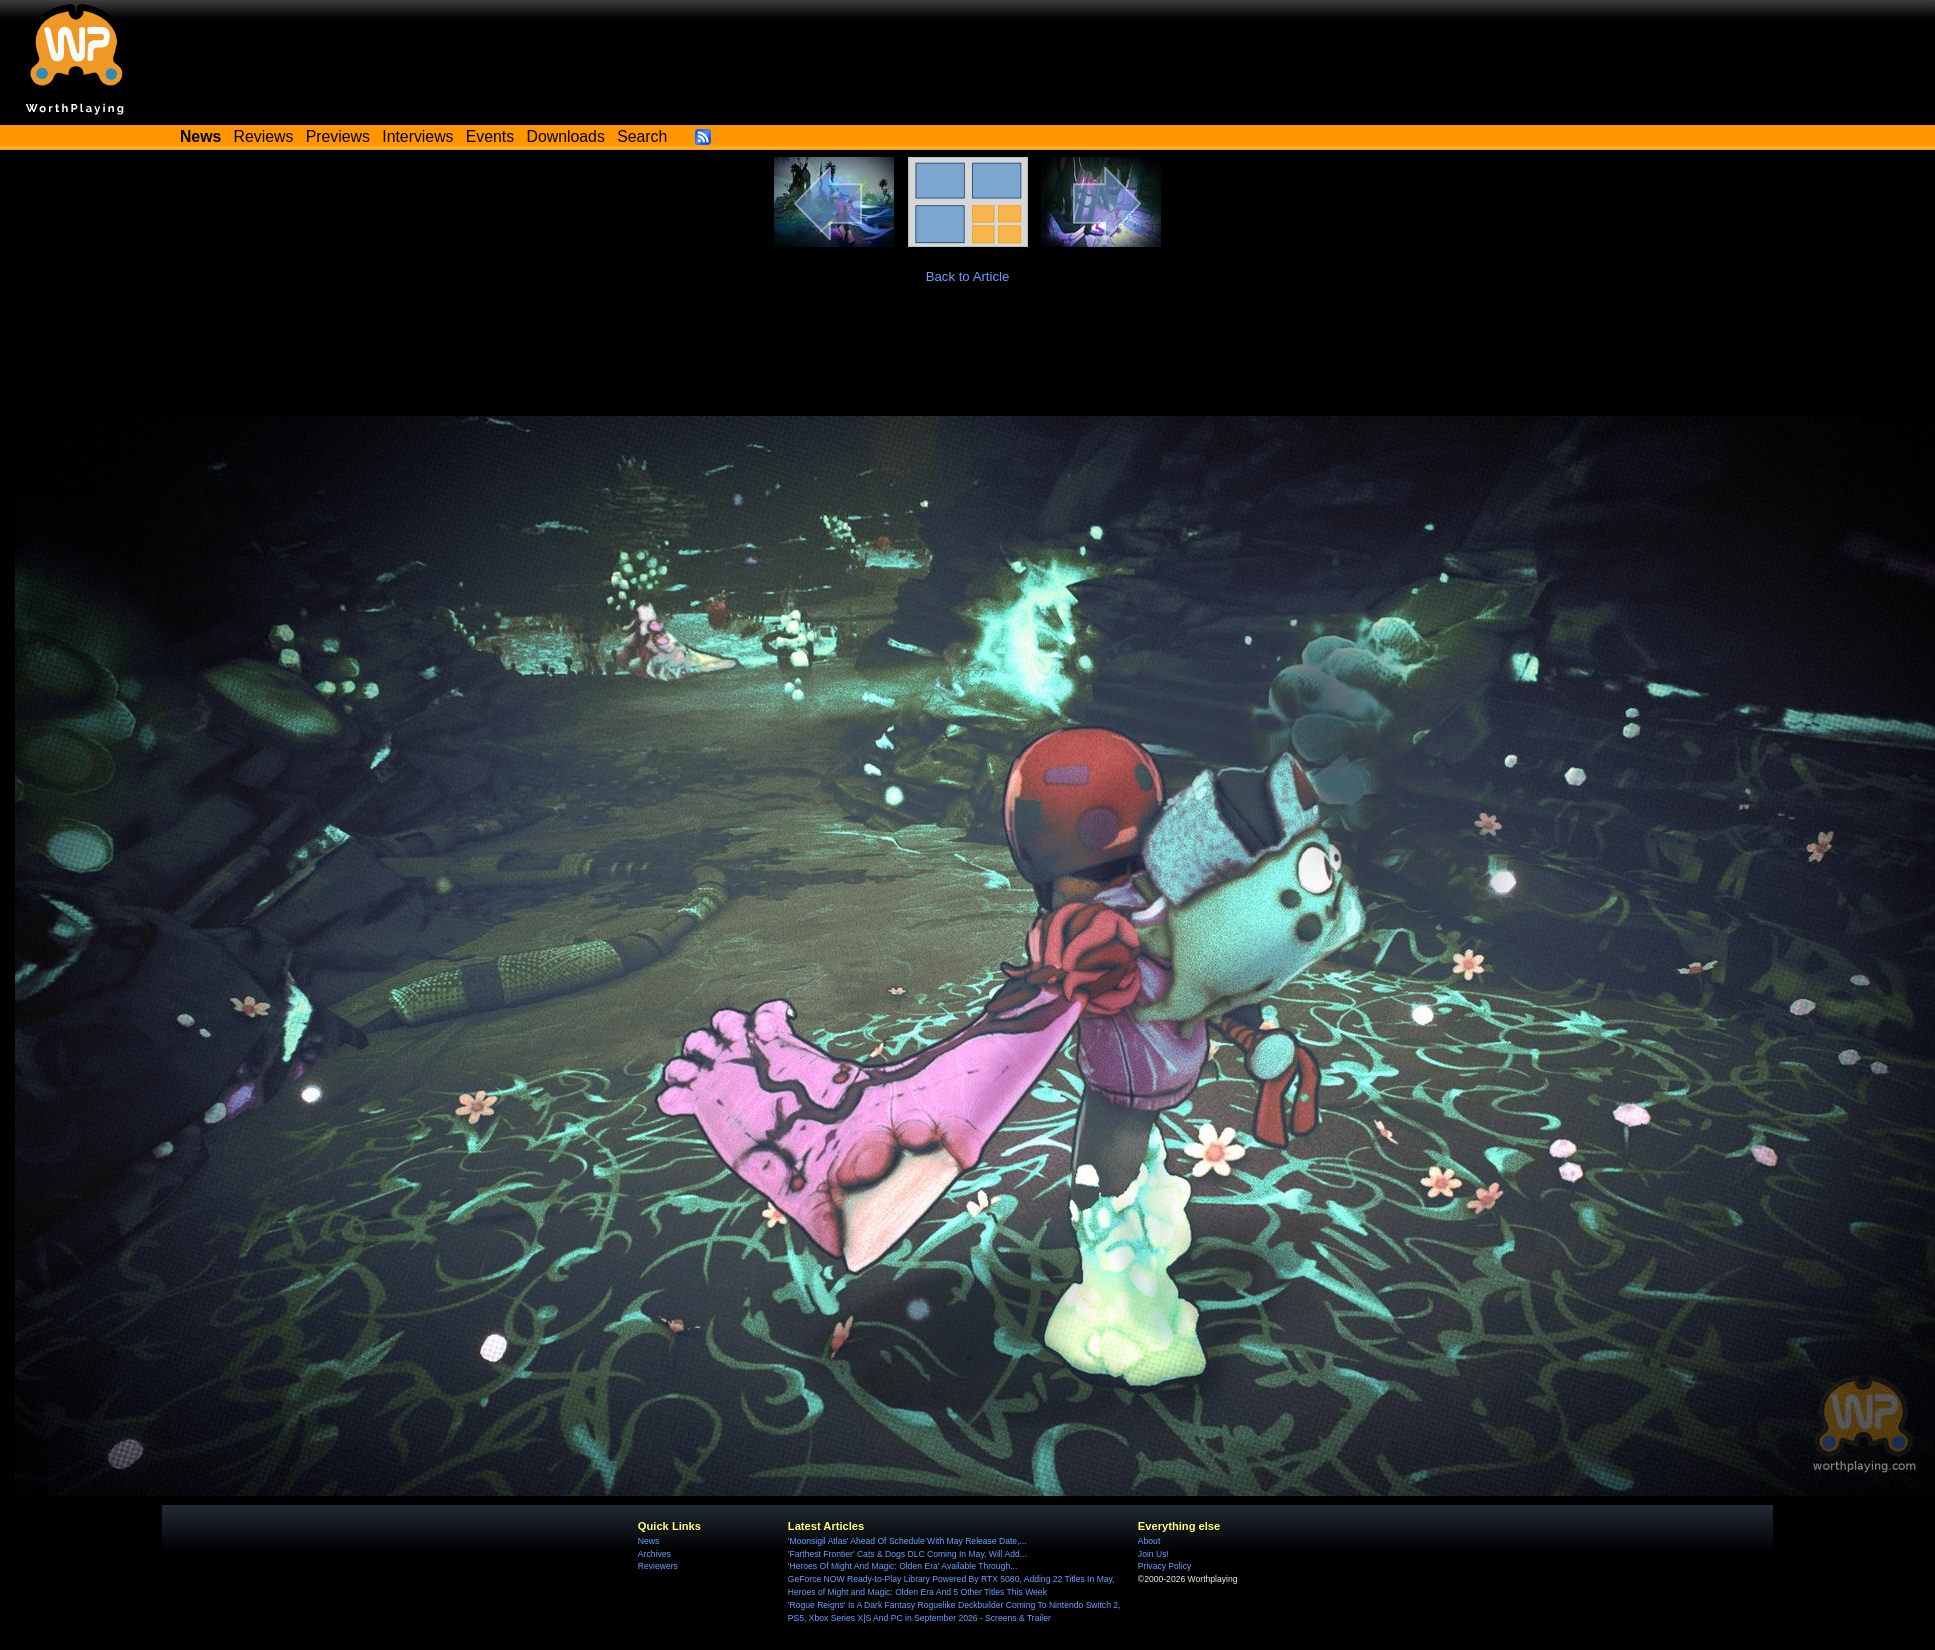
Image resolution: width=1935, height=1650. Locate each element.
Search (642, 136)
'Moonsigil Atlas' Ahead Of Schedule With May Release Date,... (907, 1541)
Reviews (264, 136)
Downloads (566, 136)
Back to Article (968, 276)
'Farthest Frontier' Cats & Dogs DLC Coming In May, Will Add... (907, 1554)
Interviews (417, 136)
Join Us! (1153, 1554)
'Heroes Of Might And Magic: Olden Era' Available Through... (902, 1566)
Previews (338, 136)
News (648, 1541)
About (1149, 1541)
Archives (654, 1554)
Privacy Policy (1164, 1566)
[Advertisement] (968, 361)
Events (490, 136)
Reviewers (658, 1566)
